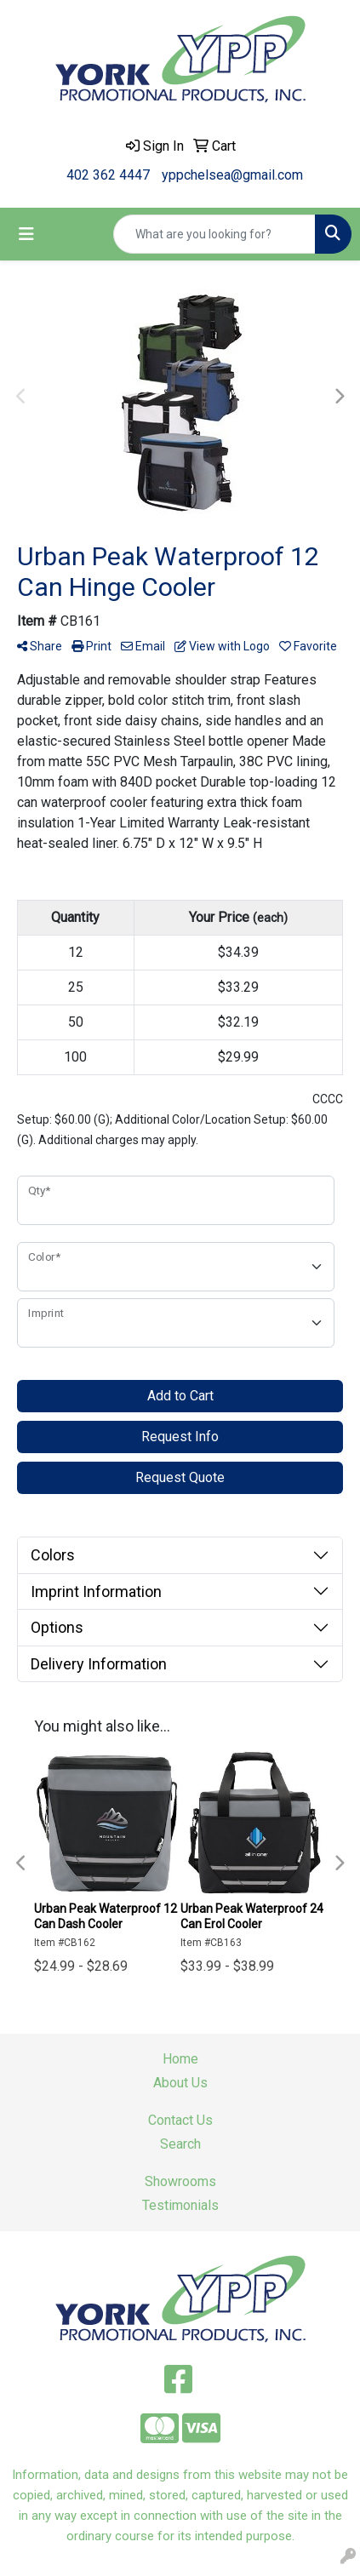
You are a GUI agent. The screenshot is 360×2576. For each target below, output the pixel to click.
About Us (180, 2083)
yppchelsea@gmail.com (232, 175)
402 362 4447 (108, 175)
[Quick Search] (214, 234)
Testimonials (180, 2205)
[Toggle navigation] (26, 234)
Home (180, 2059)
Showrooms (180, 2181)
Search (180, 2144)
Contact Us (180, 2120)
